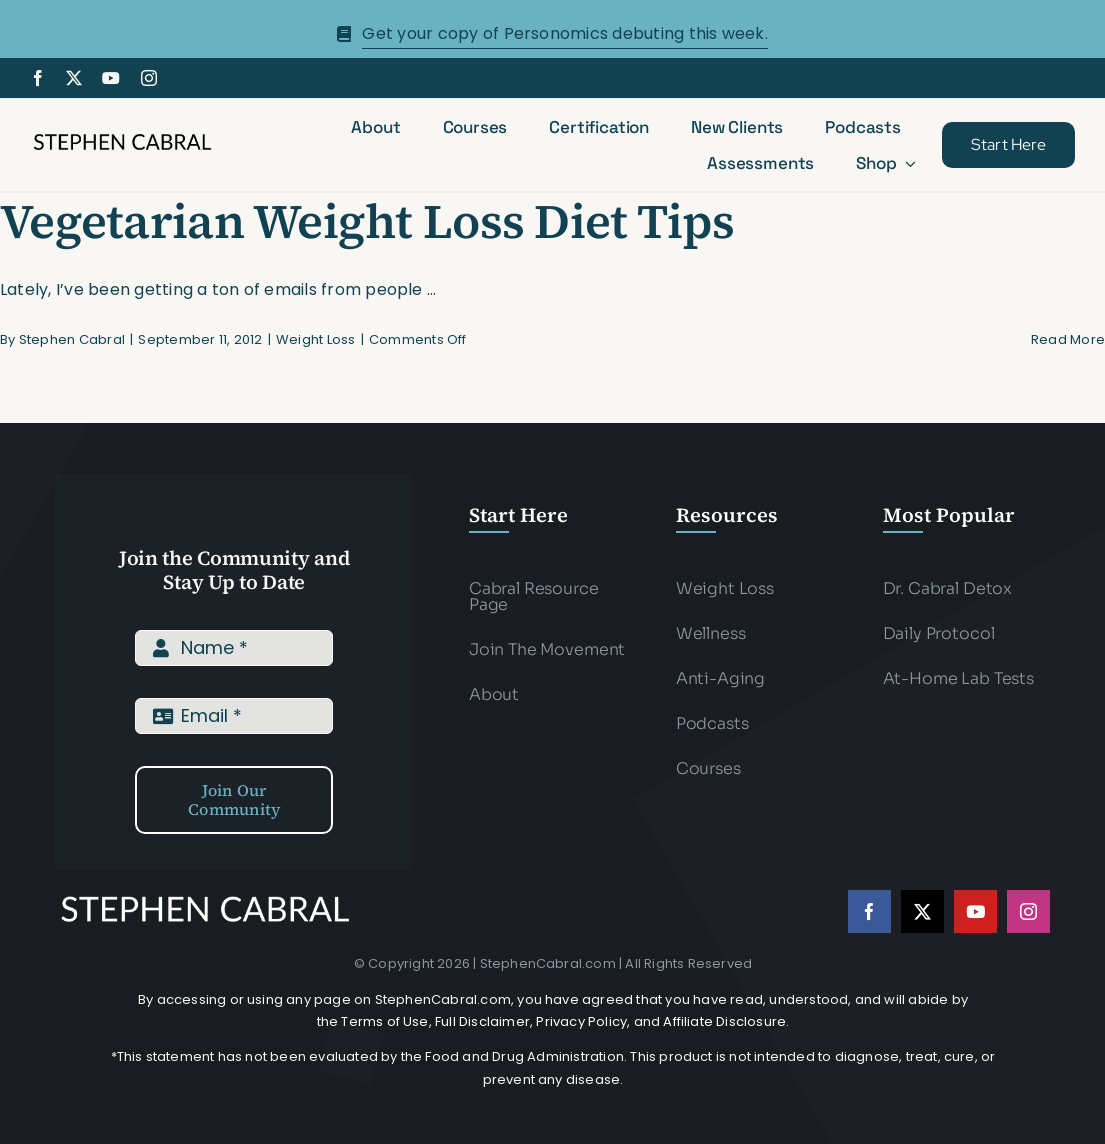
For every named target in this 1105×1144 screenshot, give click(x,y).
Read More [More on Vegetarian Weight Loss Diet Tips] (1068, 339)
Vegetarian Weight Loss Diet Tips (367, 221)
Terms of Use (384, 1021)
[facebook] (38, 78)
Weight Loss (316, 339)
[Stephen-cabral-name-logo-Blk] (122, 137)
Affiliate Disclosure (724, 1021)
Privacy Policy (581, 1021)
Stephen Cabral (72, 339)
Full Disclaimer (482, 1021)
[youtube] (111, 78)
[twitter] (74, 78)
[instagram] (149, 78)
